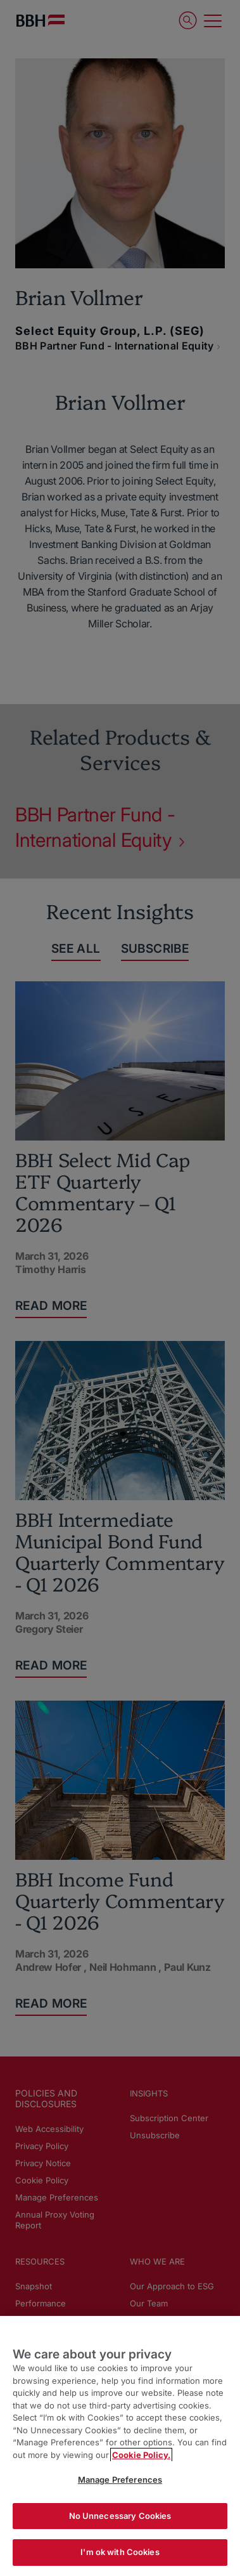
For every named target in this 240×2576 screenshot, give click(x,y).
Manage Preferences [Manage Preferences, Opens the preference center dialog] (120, 2480)
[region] (120, 2446)
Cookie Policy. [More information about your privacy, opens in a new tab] (141, 2455)
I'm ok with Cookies (119, 2552)
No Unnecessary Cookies (120, 2516)
